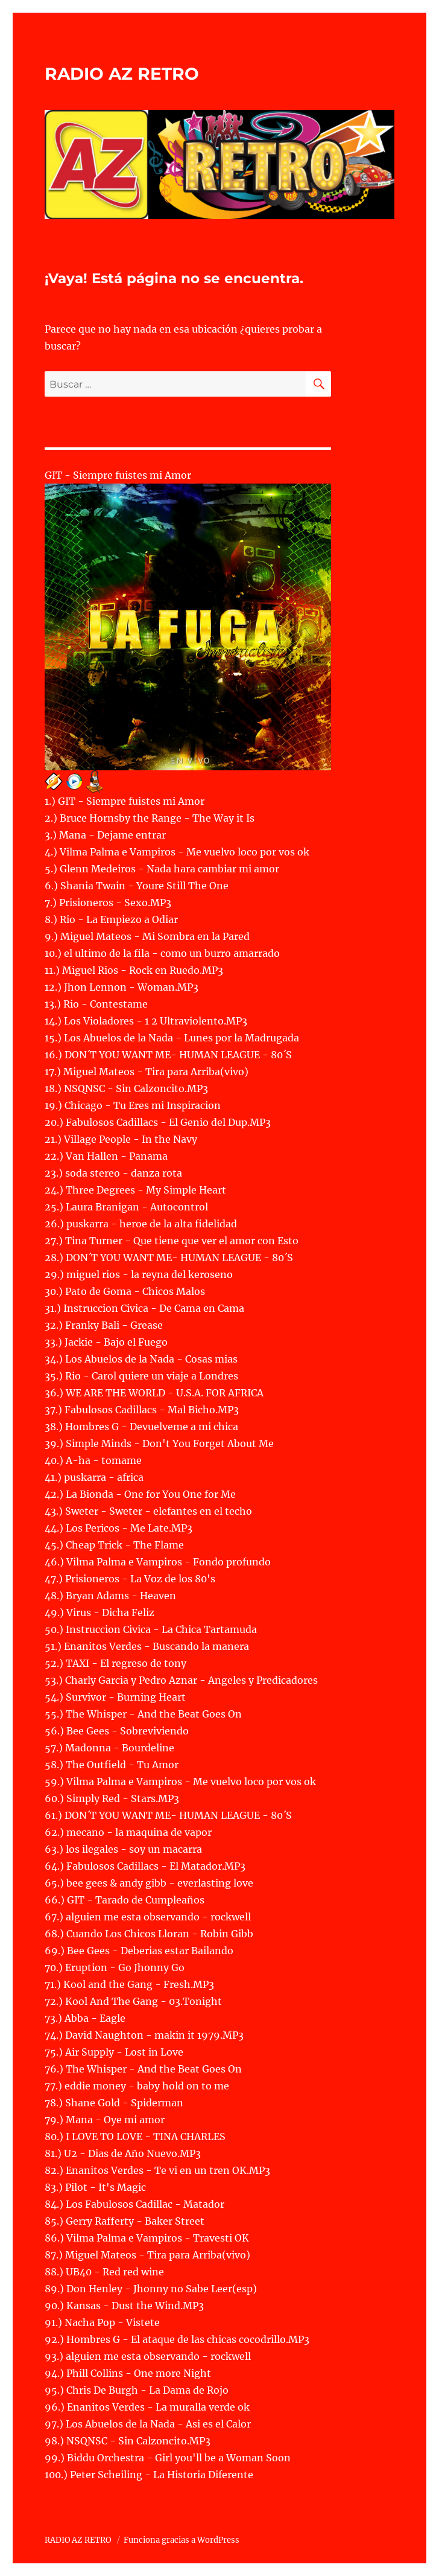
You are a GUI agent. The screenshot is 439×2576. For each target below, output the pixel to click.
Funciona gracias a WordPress (181, 2540)
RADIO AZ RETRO (122, 73)
